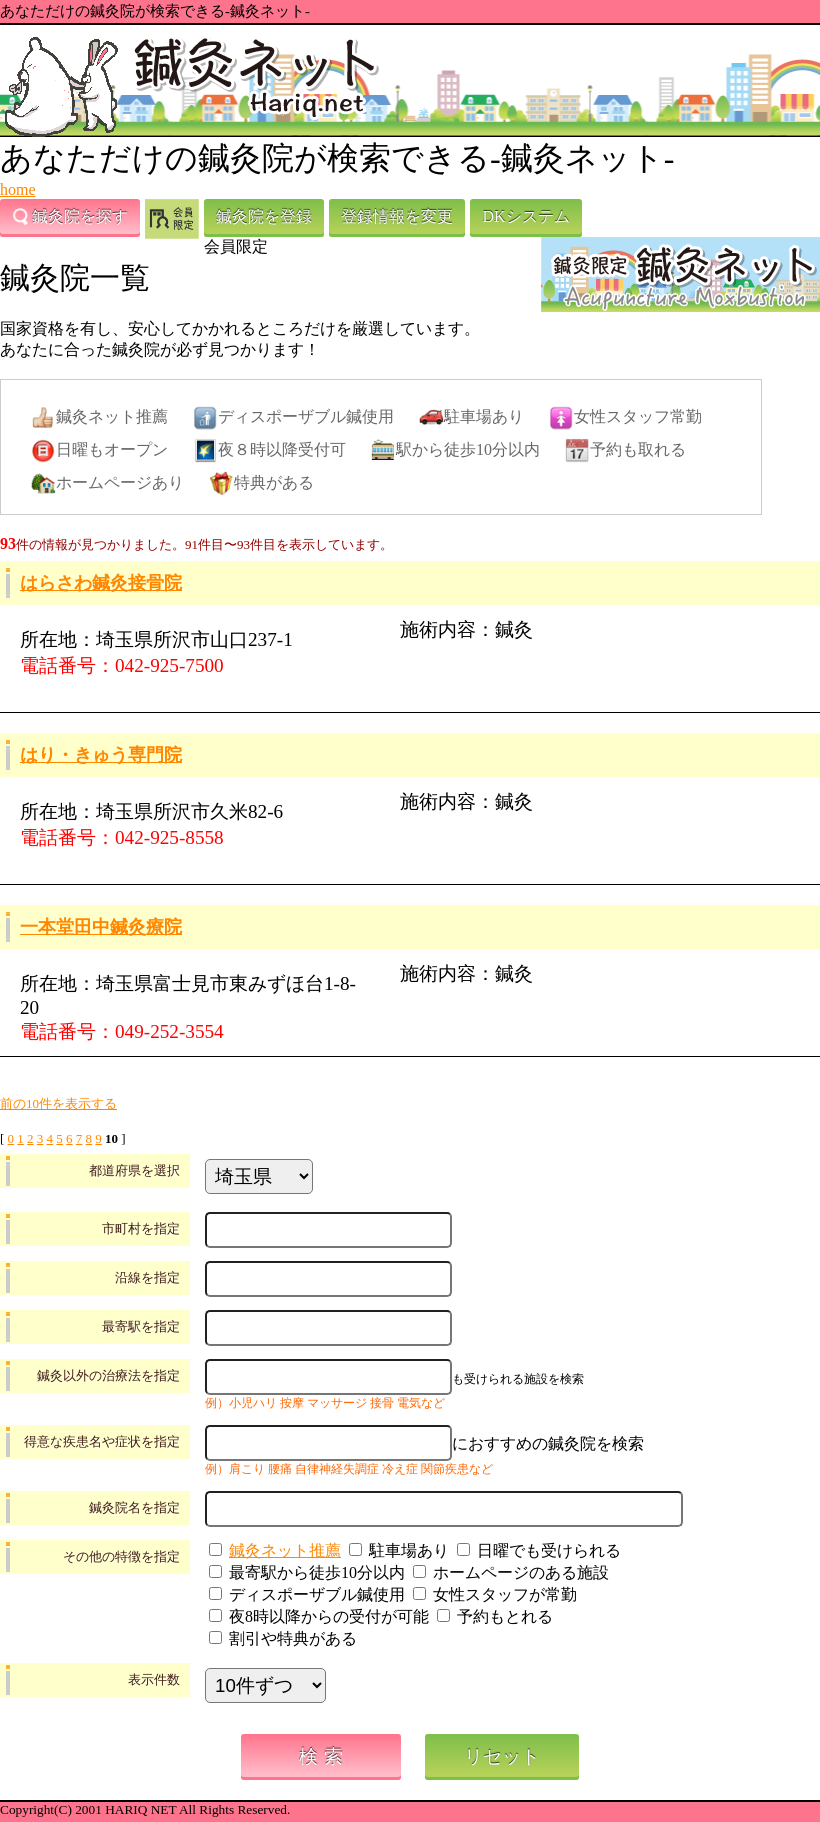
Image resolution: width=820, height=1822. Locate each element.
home (18, 189)
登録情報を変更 (397, 216)
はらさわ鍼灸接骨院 (101, 583)
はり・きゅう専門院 (101, 755)
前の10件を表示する (58, 1103)
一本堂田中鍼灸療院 (101, 927)
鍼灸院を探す (70, 217)
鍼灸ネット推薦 (285, 1550)
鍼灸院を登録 (264, 216)
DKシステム (525, 216)
